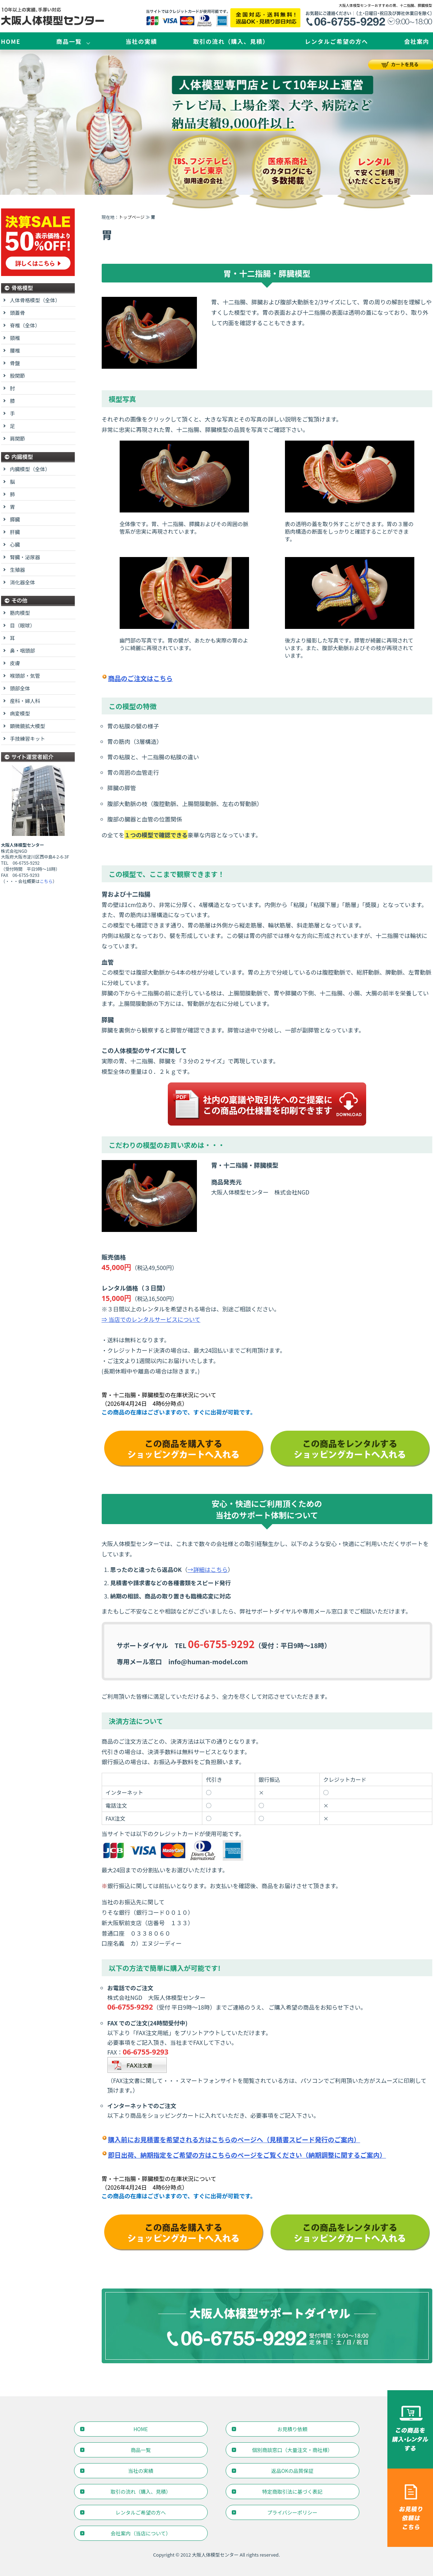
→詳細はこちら (208, 1569)
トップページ (132, 217)
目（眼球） (22, 625)
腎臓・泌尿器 (25, 557)
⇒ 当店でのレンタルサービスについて (151, 1319)
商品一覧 (69, 41)
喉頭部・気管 (25, 675)
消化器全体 (22, 582)
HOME (10, 41)
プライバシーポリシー (292, 2512)
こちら (46, 881)
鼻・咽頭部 (22, 650)
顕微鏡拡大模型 (27, 726)
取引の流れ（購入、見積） (231, 41)
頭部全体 (20, 688)
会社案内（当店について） (141, 2533)
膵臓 (15, 519)
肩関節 (17, 438)
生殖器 (17, 569)
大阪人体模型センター (215, 2554)
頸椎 (15, 337)
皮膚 (15, 663)
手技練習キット (27, 738)
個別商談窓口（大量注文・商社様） (292, 2449)
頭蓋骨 (17, 312)
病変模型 (20, 713)
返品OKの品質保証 (292, 2470)
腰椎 (15, 350)
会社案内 (416, 41)
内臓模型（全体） (30, 469)
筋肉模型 (20, 612)
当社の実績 (141, 41)
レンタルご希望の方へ (336, 41)
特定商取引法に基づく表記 (292, 2491)
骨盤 (15, 363)
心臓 (15, 544)
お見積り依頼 (292, 2429)
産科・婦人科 (25, 700)
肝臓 (15, 531)
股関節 (17, 375)
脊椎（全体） (25, 325)
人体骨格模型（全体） (35, 300)
